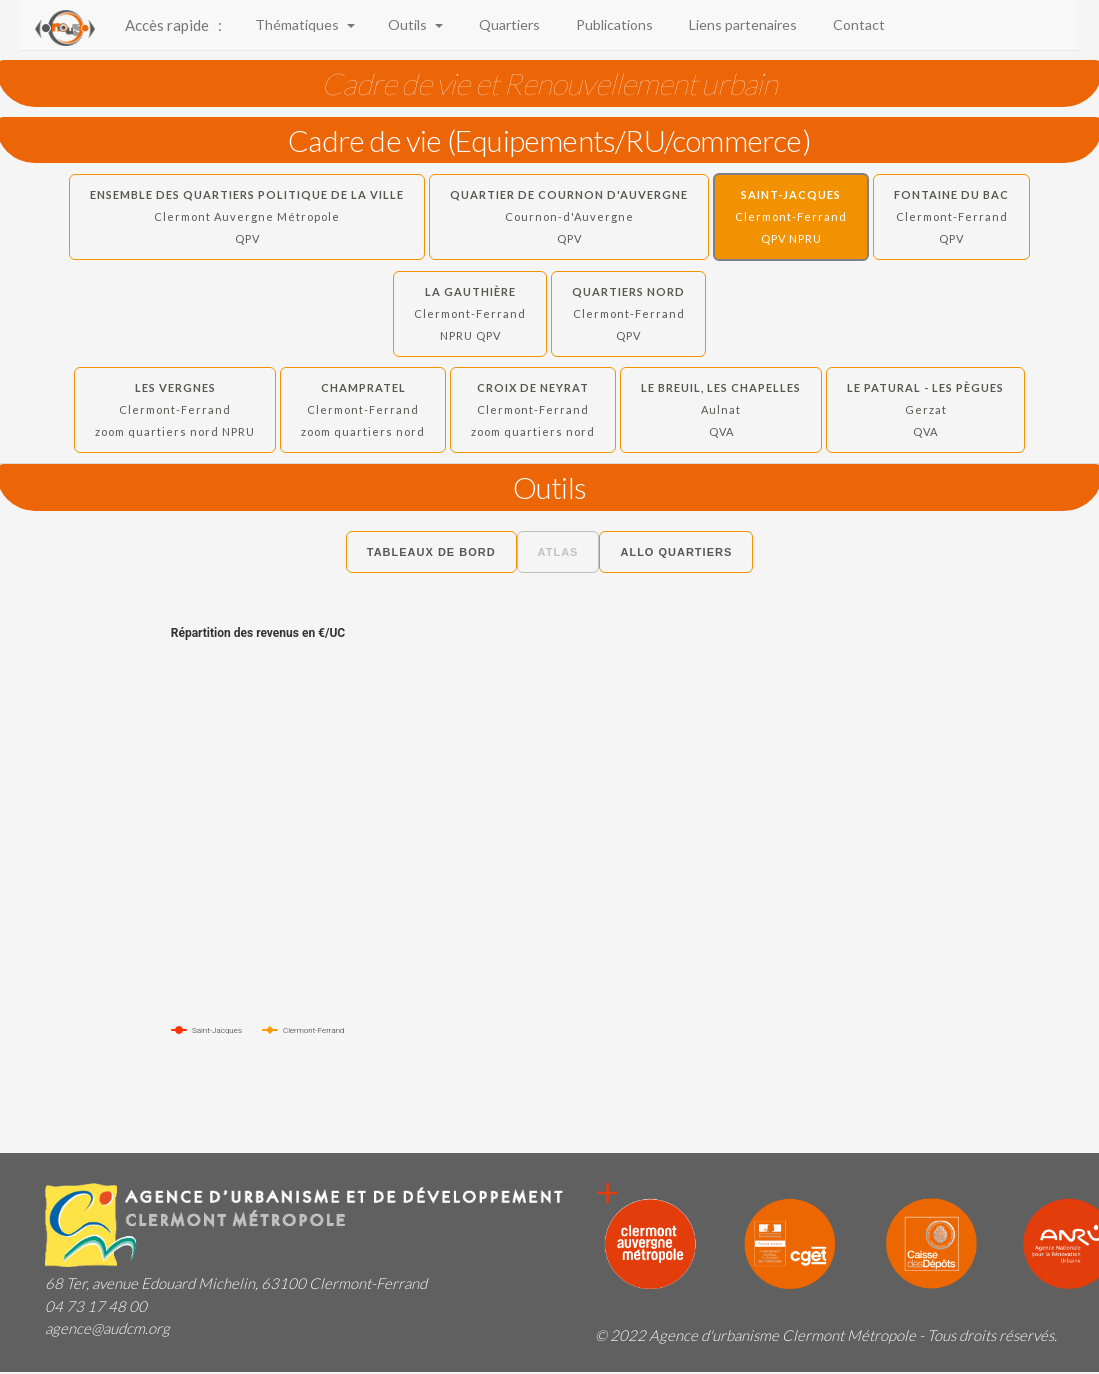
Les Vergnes (175, 409)
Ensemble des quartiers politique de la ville (247, 216)
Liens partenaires (740, 24)
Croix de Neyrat (533, 409)
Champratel (363, 409)
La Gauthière (470, 313)
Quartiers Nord (628, 313)
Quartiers (506, 24)
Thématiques (303, 24)
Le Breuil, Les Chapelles (721, 409)
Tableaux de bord (431, 552)
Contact (856, 24)
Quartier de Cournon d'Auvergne (569, 216)
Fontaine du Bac (951, 216)
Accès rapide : (173, 25)
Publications (611, 24)
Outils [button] (414, 24)
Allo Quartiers (676, 552)
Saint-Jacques (791, 216)
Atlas (558, 552)
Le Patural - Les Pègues (925, 409)
